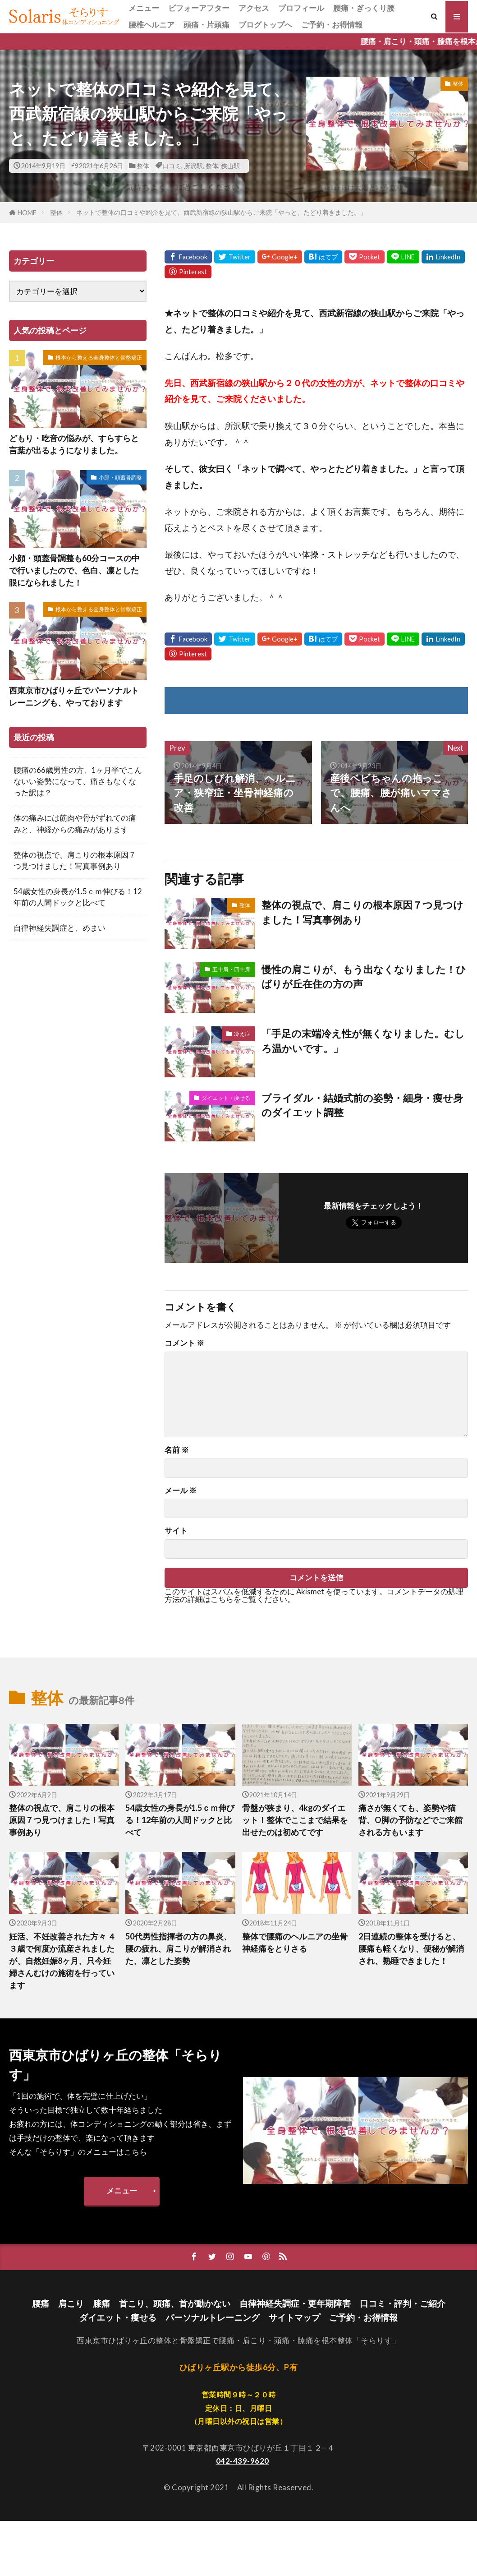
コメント (184, 1343)
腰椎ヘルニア (151, 24)
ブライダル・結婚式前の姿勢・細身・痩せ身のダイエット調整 (362, 1105)
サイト (176, 1531)
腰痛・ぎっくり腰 (363, 8)
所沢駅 (193, 166)
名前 (177, 1450)
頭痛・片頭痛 (206, 24)
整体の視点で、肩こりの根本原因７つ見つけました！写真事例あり (362, 912)
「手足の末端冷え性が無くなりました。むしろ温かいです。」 (363, 1041)
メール (181, 1491)
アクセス (253, 8)
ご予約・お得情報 (331, 24)
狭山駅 (230, 166)
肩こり (71, 2303)
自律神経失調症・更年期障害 (295, 2303)
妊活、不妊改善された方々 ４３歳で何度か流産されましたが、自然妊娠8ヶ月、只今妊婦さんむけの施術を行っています (62, 1960)
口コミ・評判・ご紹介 (402, 2303)
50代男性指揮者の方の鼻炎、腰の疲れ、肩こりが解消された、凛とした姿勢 (178, 1948)
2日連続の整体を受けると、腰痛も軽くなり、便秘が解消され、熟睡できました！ (411, 1948)
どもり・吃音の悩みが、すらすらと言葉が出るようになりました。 (74, 444)
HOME (27, 213)
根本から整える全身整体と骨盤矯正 (98, 357)
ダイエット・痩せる (226, 1097)
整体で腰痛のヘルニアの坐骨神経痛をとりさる (295, 1942)
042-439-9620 (242, 2460)
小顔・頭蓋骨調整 (120, 477)
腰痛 (40, 2303)
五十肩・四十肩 (231, 969)
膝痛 (101, 2303)
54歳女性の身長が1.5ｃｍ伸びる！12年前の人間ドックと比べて (78, 896)
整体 (143, 166)
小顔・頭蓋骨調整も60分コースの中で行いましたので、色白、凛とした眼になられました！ (74, 570)
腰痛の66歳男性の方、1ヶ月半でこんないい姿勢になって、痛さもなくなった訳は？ (78, 781)
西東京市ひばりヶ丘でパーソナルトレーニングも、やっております (74, 696)
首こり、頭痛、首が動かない (174, 2303)
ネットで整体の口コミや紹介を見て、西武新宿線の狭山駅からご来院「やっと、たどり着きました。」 (221, 212)
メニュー (143, 8)
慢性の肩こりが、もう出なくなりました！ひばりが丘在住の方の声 (363, 977)
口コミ (171, 166)
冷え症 (242, 1033)
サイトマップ (294, 2317)
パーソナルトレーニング (212, 2317)
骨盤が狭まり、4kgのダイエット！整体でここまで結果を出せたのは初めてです (295, 1820)
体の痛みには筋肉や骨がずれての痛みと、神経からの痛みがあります (75, 823)
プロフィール (301, 8)
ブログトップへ (265, 24)
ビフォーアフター (198, 8)
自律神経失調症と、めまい (59, 928)
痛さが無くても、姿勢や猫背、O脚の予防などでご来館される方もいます (410, 1820)
